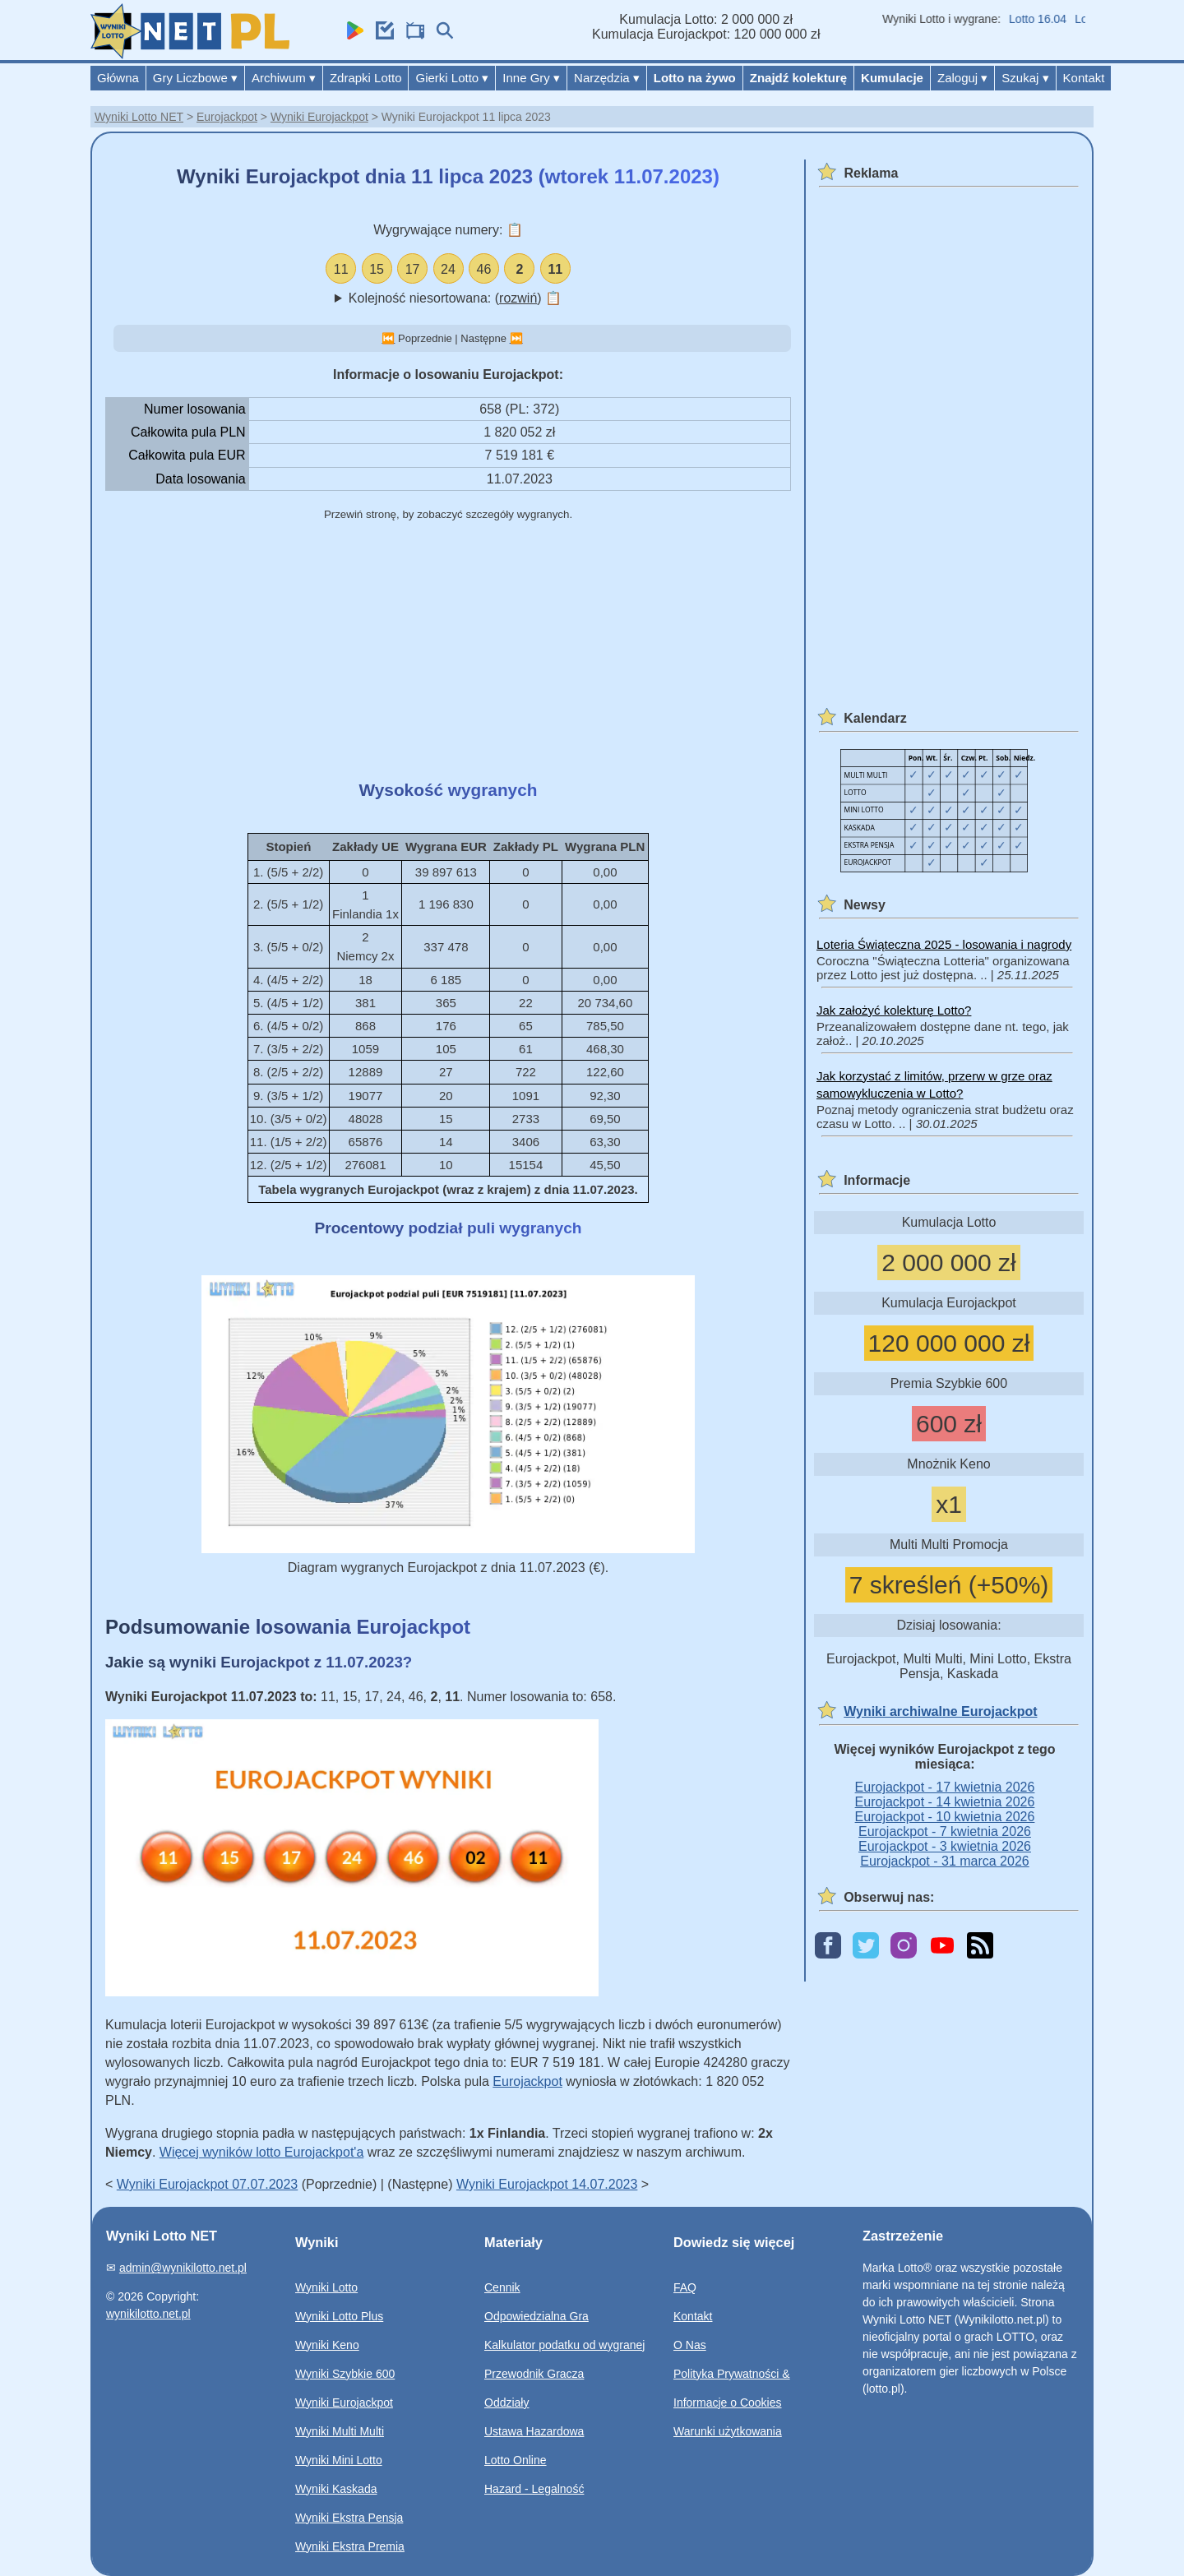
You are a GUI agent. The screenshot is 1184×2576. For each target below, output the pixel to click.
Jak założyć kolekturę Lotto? (893, 1010)
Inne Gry (531, 78)
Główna (118, 78)
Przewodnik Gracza (534, 2373)
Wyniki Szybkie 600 (345, 2373)
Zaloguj (962, 78)
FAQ (684, 2287)
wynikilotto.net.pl (148, 2313)
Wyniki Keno (327, 2345)
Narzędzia (607, 78)
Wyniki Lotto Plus (339, 2316)
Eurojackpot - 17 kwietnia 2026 (945, 1787)
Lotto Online (515, 2460)
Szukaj (1024, 78)
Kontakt (1084, 78)
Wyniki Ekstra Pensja (349, 2517)
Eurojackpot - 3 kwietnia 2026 (944, 1846)
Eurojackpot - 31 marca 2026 (944, 1861)
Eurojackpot (227, 116)
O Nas (689, 2345)
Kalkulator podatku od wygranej (564, 2345)
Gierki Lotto (451, 78)
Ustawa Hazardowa (534, 2431)
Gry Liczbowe (195, 78)
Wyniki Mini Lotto (338, 2460)
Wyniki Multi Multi (339, 2431)
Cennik (502, 2287)
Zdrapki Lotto (366, 78)
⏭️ (516, 338)
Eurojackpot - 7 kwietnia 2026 (944, 1831)
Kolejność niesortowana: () (455, 298)
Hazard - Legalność (534, 2488)
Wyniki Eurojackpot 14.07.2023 (546, 2184)
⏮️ (388, 338)
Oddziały (506, 2402)
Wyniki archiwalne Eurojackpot (940, 1711)
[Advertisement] (448, 652)
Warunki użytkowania (727, 2431)
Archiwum (284, 78)
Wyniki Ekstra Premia (350, 2546)
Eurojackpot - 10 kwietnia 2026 (945, 1817)
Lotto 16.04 (1047, 18)
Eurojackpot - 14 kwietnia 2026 (945, 1802)
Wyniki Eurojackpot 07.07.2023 (207, 2184)
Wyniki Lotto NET (139, 116)
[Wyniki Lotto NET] (189, 55)
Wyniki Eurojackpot (319, 116)
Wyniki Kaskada (336, 2488)
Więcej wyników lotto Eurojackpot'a (262, 2152)
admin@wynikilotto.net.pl (183, 2267)
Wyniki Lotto (326, 2287)
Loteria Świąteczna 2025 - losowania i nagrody (943, 944)
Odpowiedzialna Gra (536, 2316)
